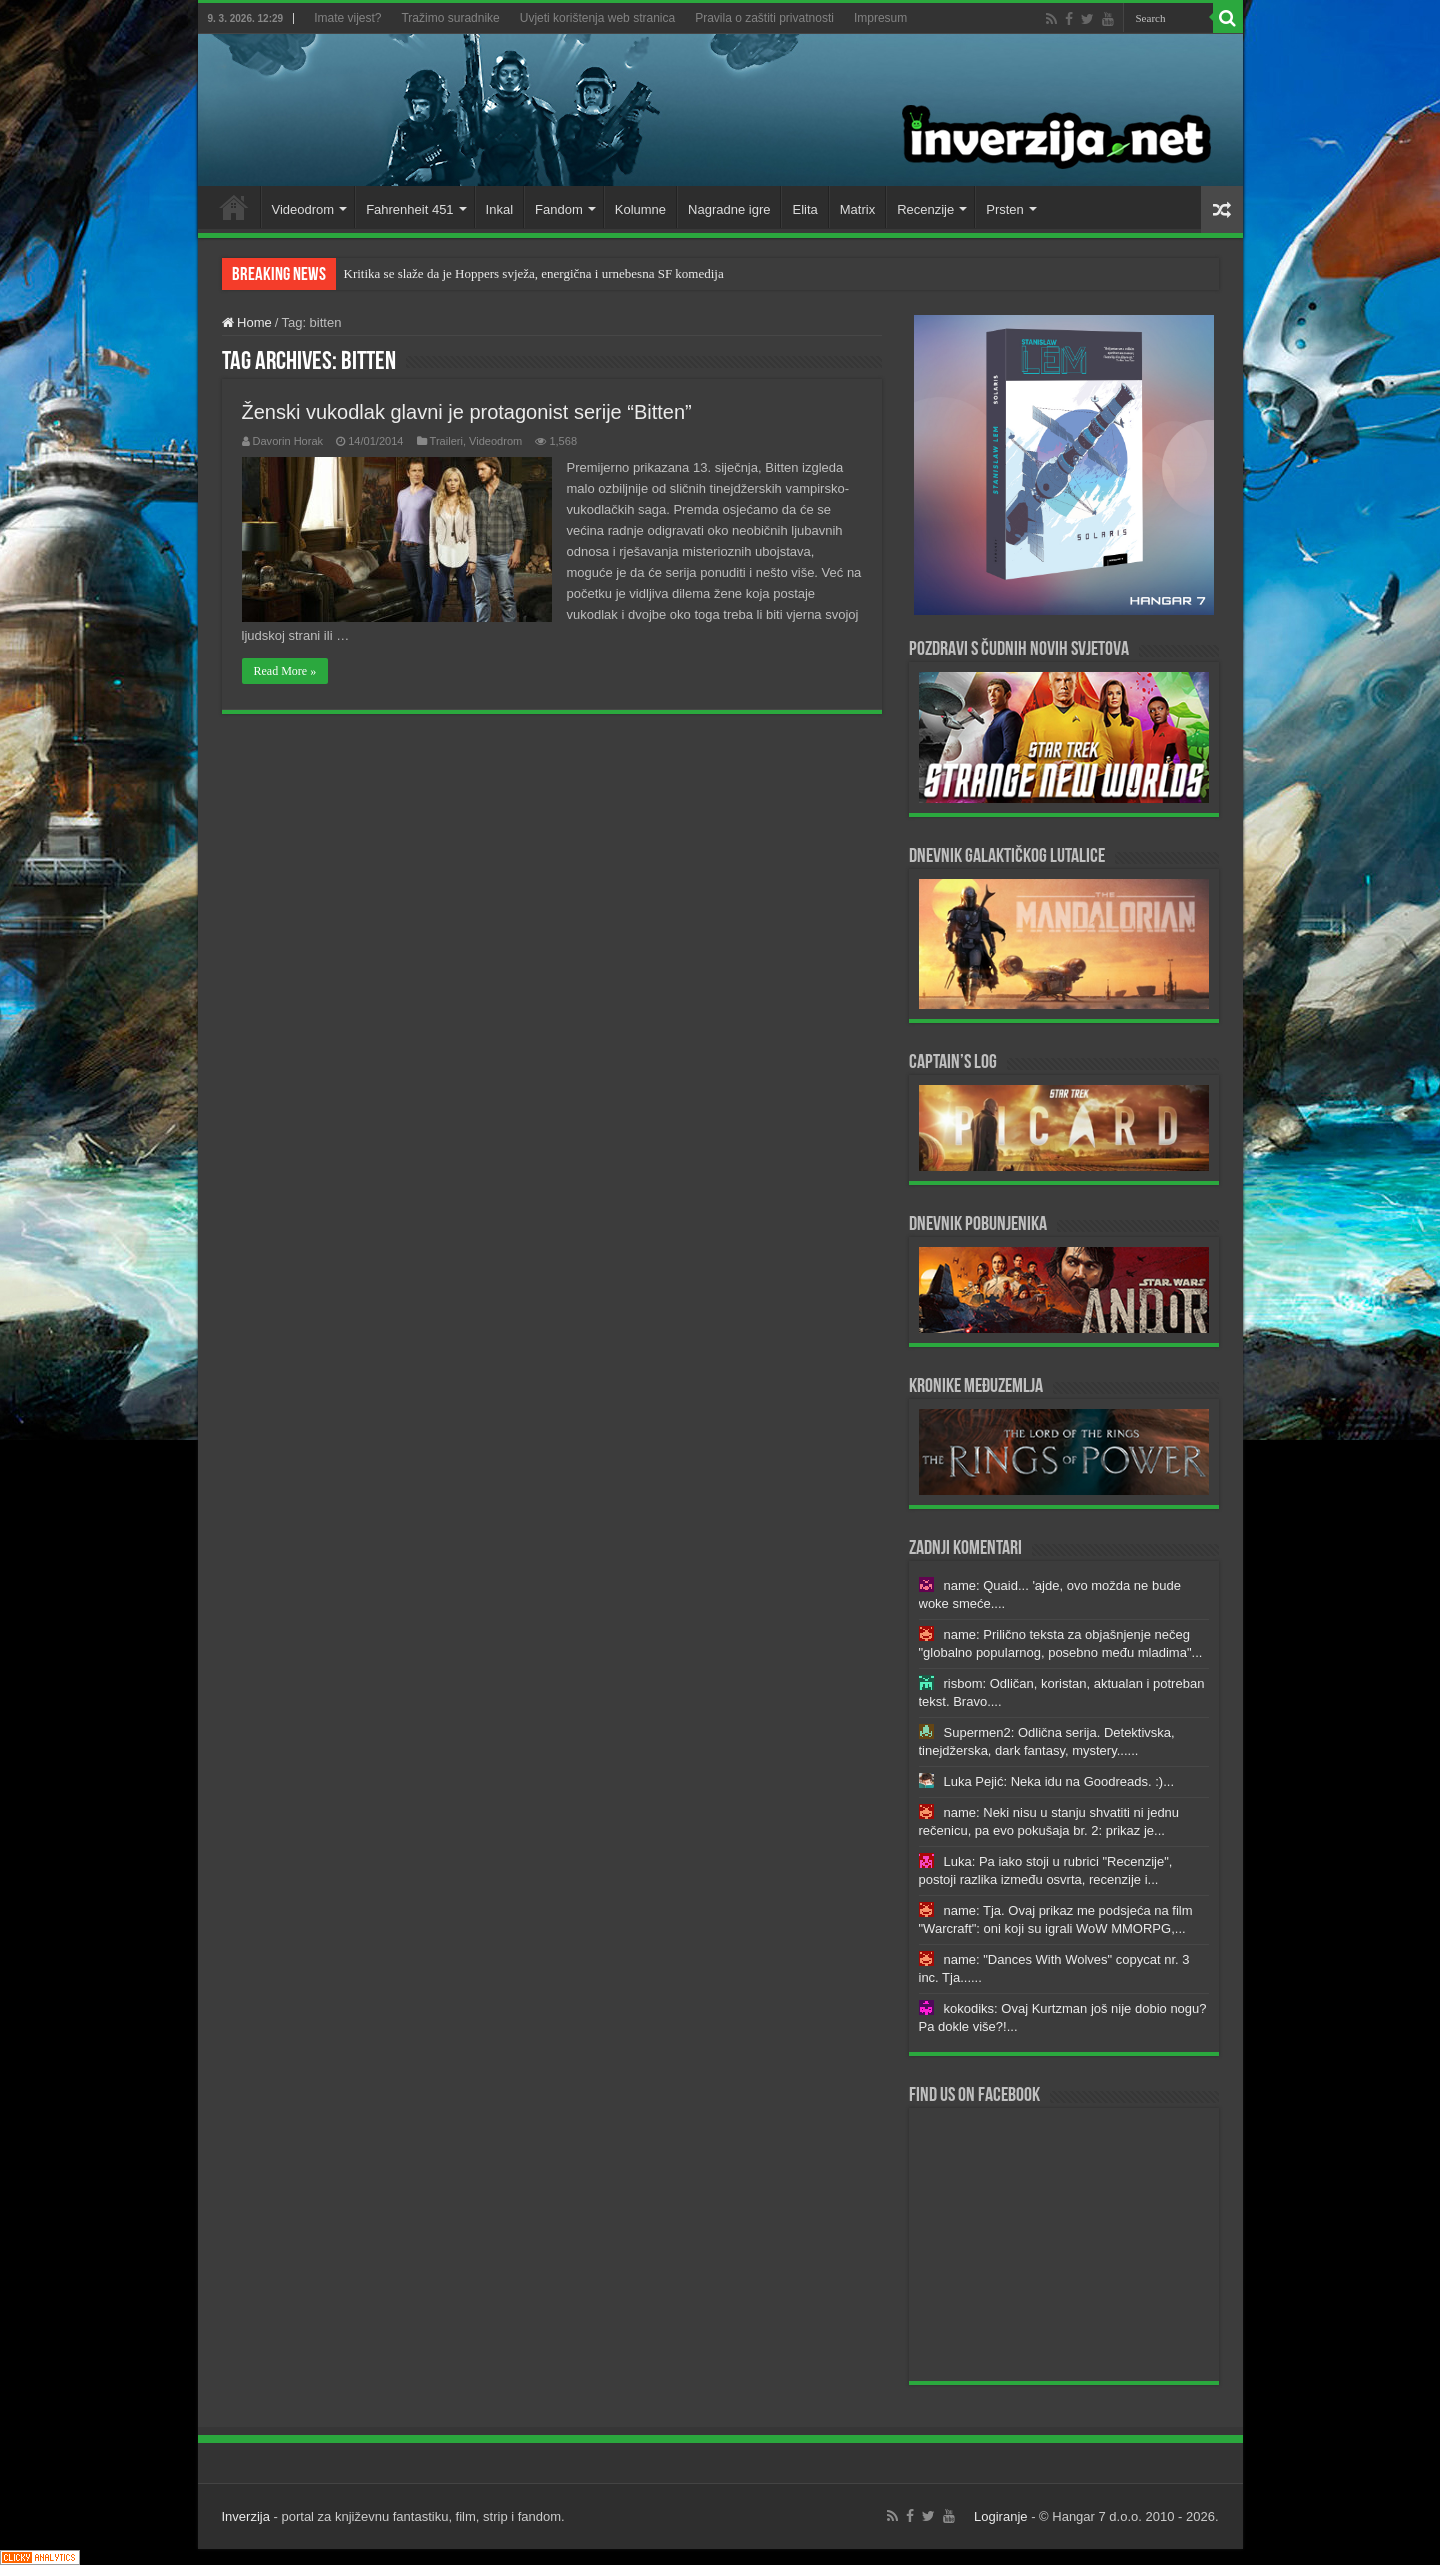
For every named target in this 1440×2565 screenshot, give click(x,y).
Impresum (880, 18)
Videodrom (303, 209)
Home (234, 207)
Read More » (285, 671)
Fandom (559, 209)
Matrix (857, 209)
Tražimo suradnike (450, 18)
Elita (804, 209)
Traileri (446, 441)
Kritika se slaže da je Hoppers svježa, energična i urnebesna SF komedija (534, 273)
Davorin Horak (288, 441)
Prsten (1005, 209)
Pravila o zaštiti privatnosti (764, 18)
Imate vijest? (347, 18)
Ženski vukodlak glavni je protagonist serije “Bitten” (467, 412)
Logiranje (1001, 2516)
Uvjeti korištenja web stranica (597, 18)
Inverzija (246, 2516)
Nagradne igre (729, 209)
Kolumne (640, 209)
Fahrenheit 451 (409, 209)
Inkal (499, 209)
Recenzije (925, 209)
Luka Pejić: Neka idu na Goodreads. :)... (1059, 1781)
